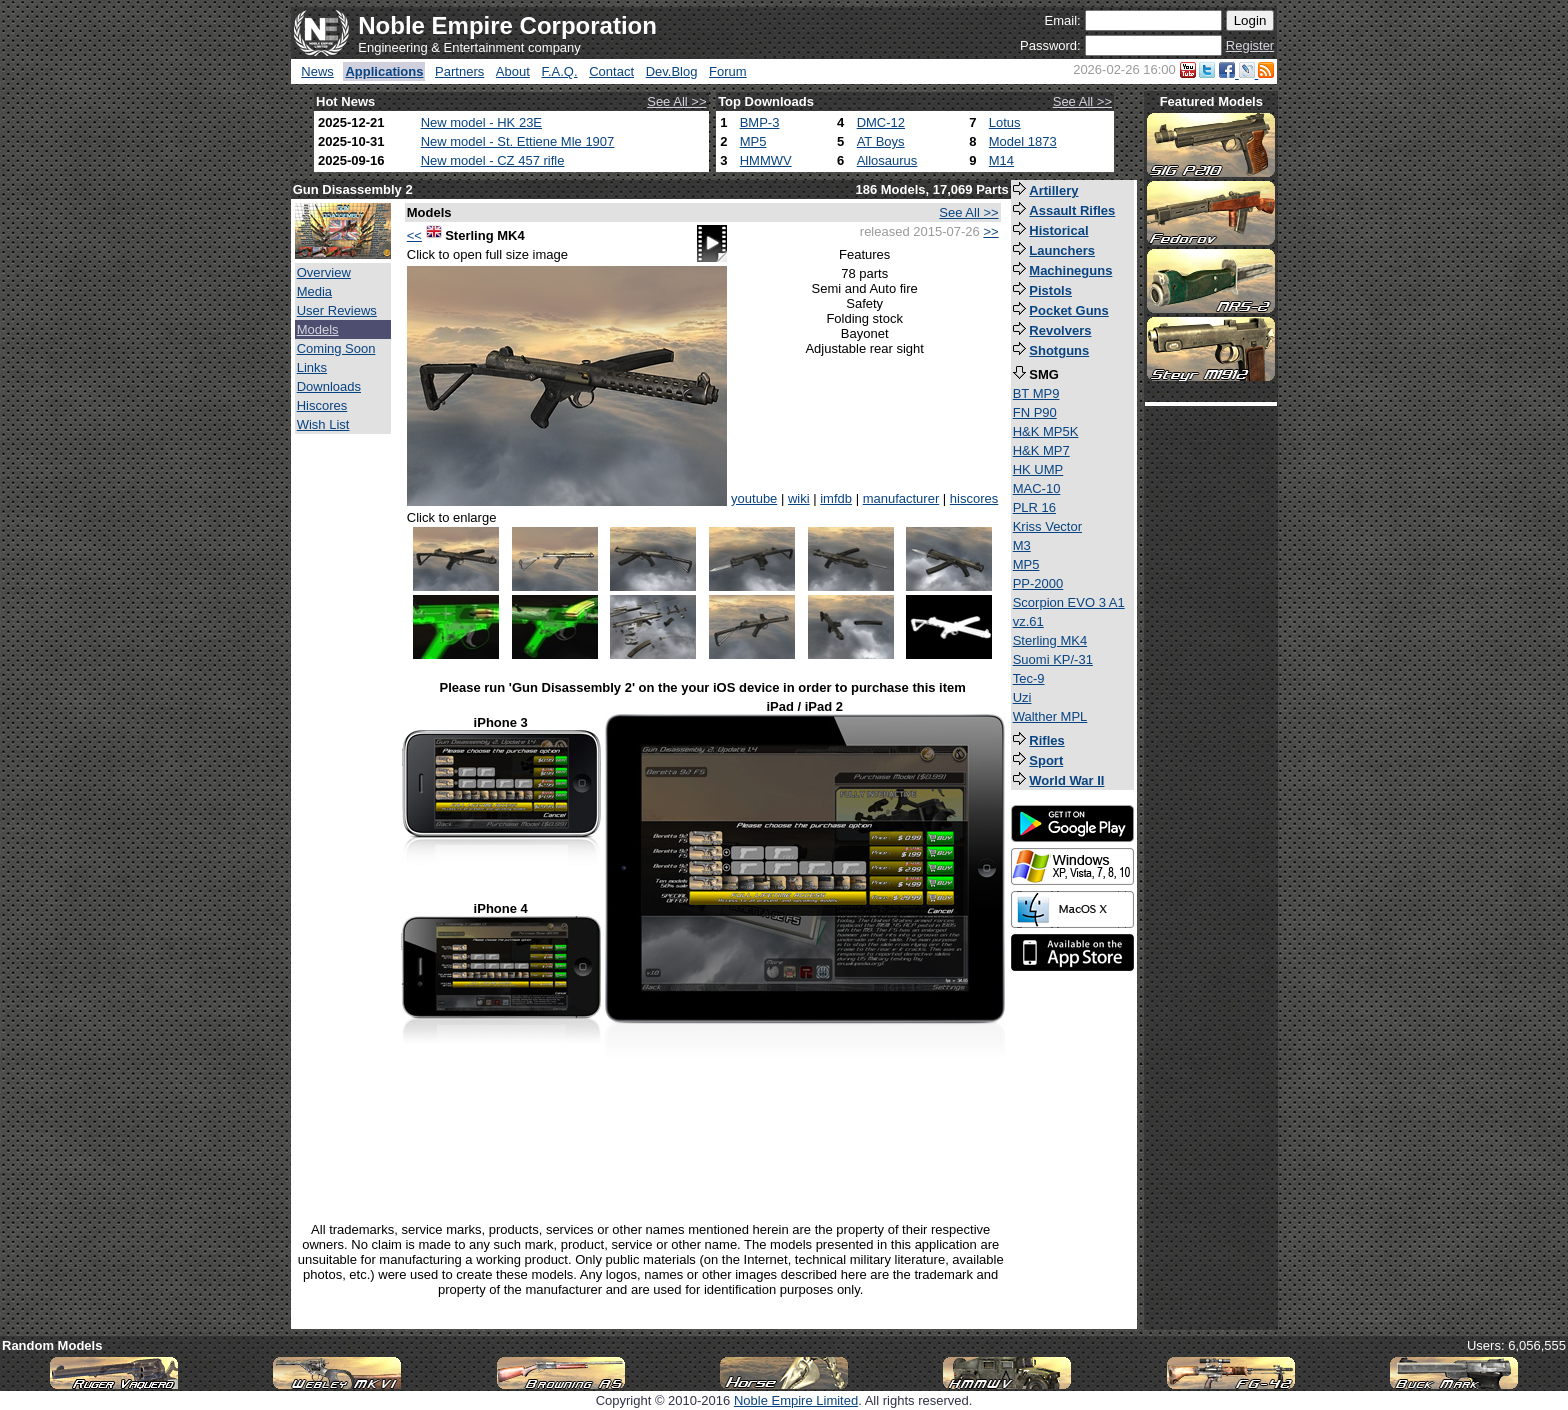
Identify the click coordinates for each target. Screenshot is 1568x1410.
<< (414, 235)
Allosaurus (887, 160)
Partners (459, 71)
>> (990, 231)
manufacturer (901, 498)
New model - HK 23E (481, 122)
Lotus (1005, 122)
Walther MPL (1050, 716)
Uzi (1022, 697)
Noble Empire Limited (796, 1400)
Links (312, 367)
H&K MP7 (1041, 450)
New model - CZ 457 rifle (493, 160)
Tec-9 (1029, 678)
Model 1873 (1023, 141)
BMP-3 (760, 122)
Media (314, 291)
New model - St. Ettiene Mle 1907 (518, 141)
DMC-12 (881, 122)
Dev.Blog (672, 71)
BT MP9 (1036, 393)
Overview (324, 272)
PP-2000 (1038, 583)
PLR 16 (1034, 507)
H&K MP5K (1046, 431)
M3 (1022, 545)
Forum (728, 71)
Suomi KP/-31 (1053, 659)
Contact (611, 71)
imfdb (836, 498)
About (513, 71)
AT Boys (881, 141)
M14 (1001, 160)
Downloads (329, 386)
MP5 (753, 141)
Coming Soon (336, 348)
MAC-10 (1037, 488)
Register (1250, 45)
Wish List (323, 424)
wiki (799, 498)
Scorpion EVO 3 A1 (1069, 602)
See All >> (676, 101)
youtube (754, 498)
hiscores (974, 498)
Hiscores (322, 405)
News (317, 71)
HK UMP (1038, 469)
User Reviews (337, 310)
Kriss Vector (1047, 526)
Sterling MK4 (1050, 640)
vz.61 (1028, 621)
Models (318, 329)
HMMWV (766, 160)
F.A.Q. (559, 71)
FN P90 (1035, 412)
